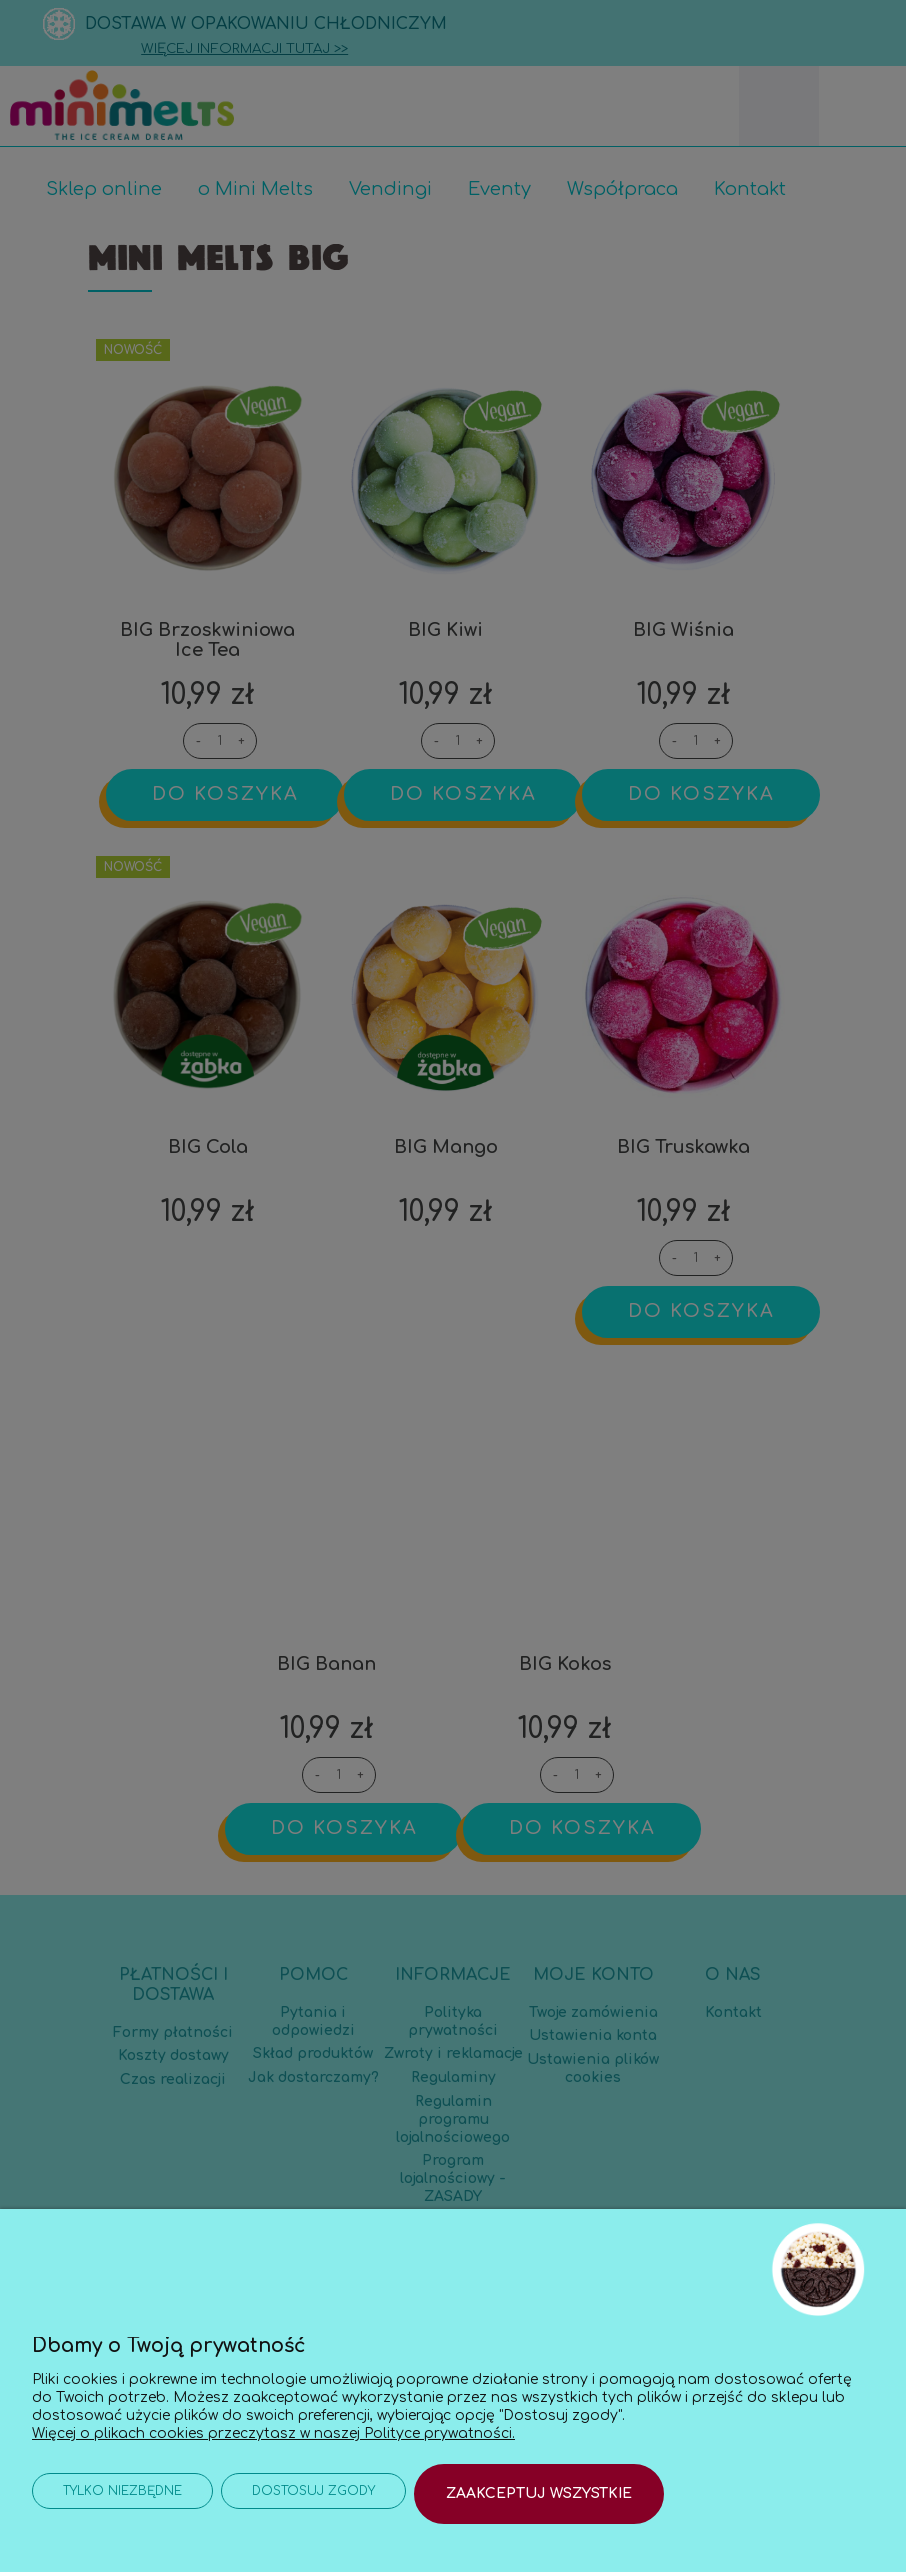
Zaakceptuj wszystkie (539, 2493)
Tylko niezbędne (122, 2494)
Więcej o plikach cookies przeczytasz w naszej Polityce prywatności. (273, 2426)
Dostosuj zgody (313, 2494)
